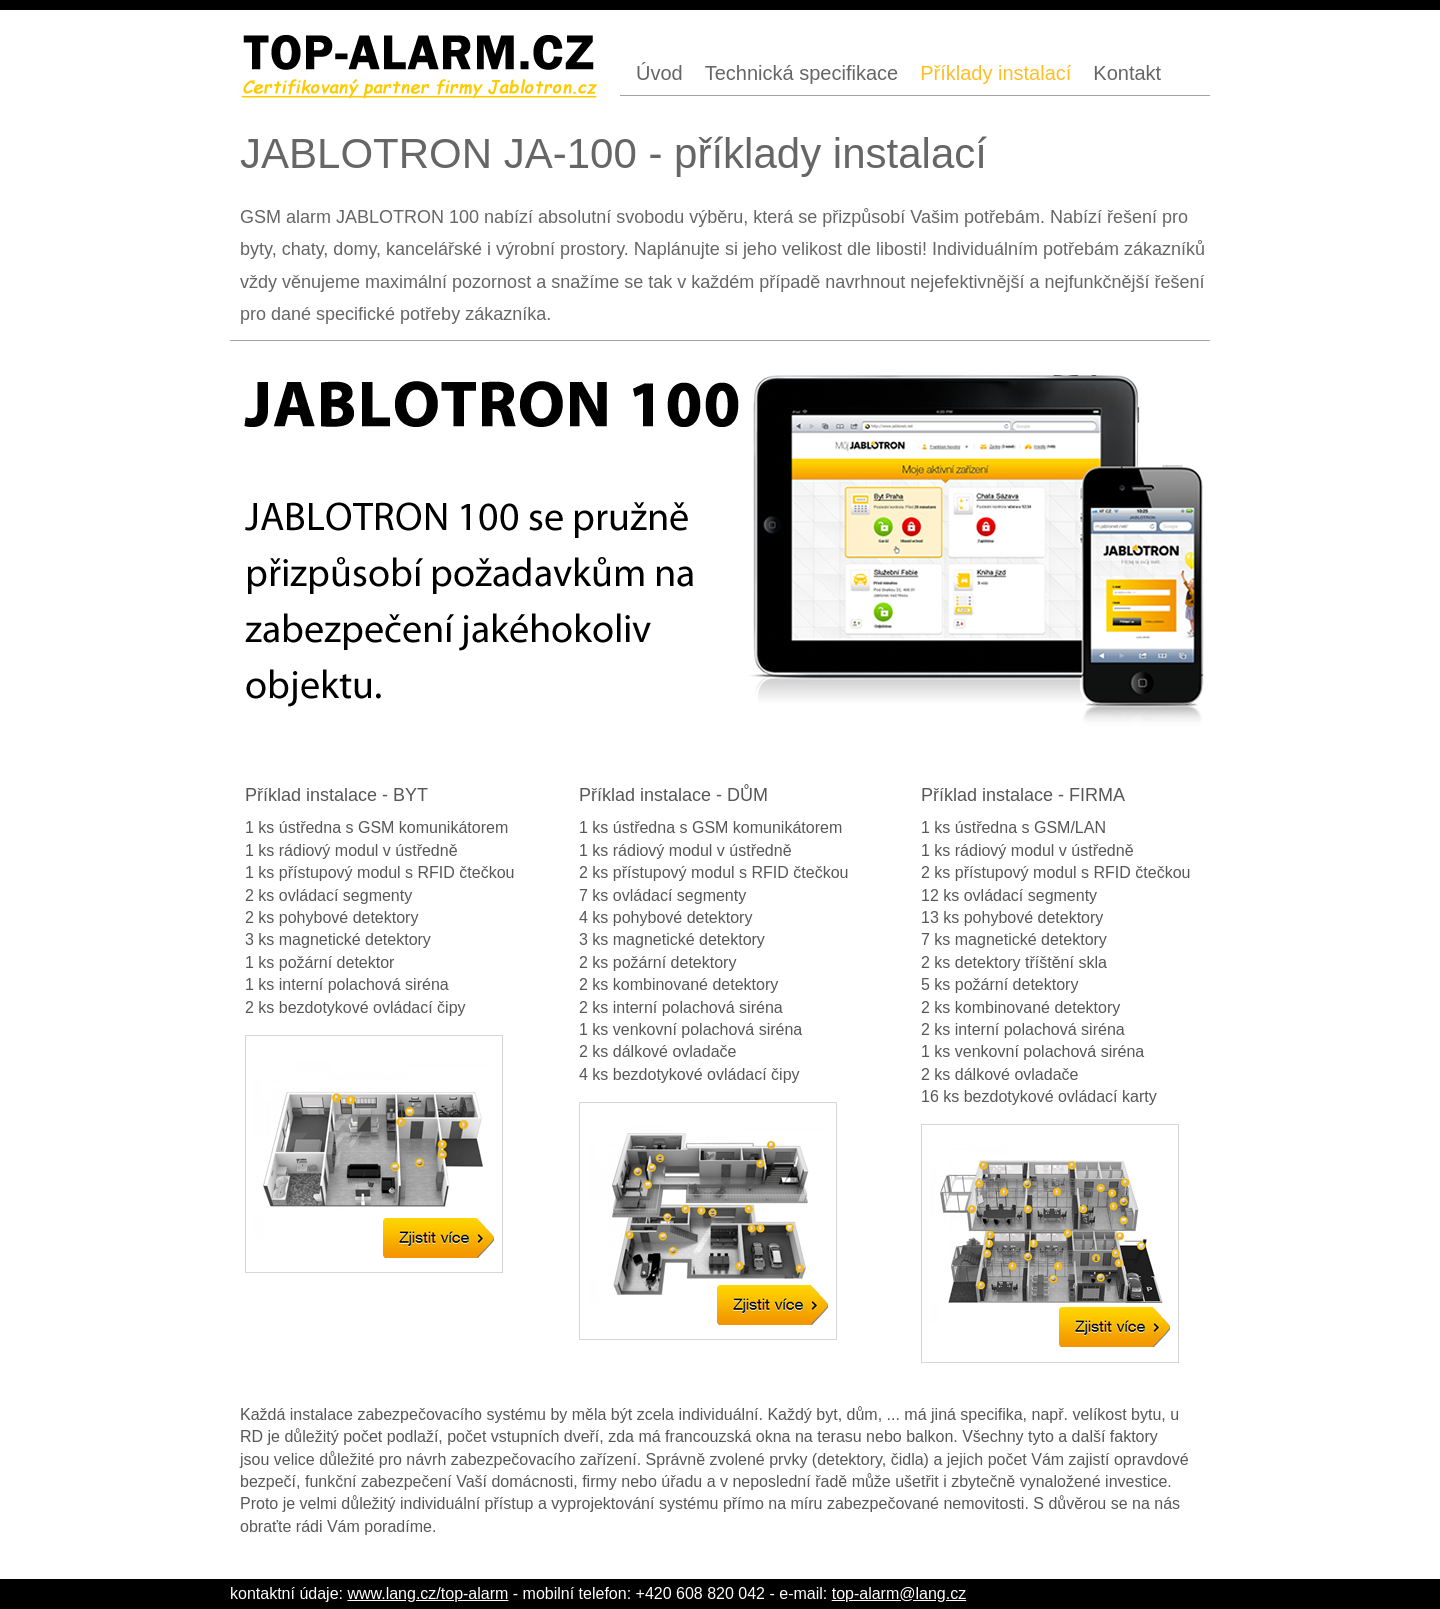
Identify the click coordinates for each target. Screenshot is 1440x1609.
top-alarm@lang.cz (899, 1593)
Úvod (659, 73)
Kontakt (1127, 73)
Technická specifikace (801, 73)
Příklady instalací (995, 73)
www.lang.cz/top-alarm (427, 1593)
